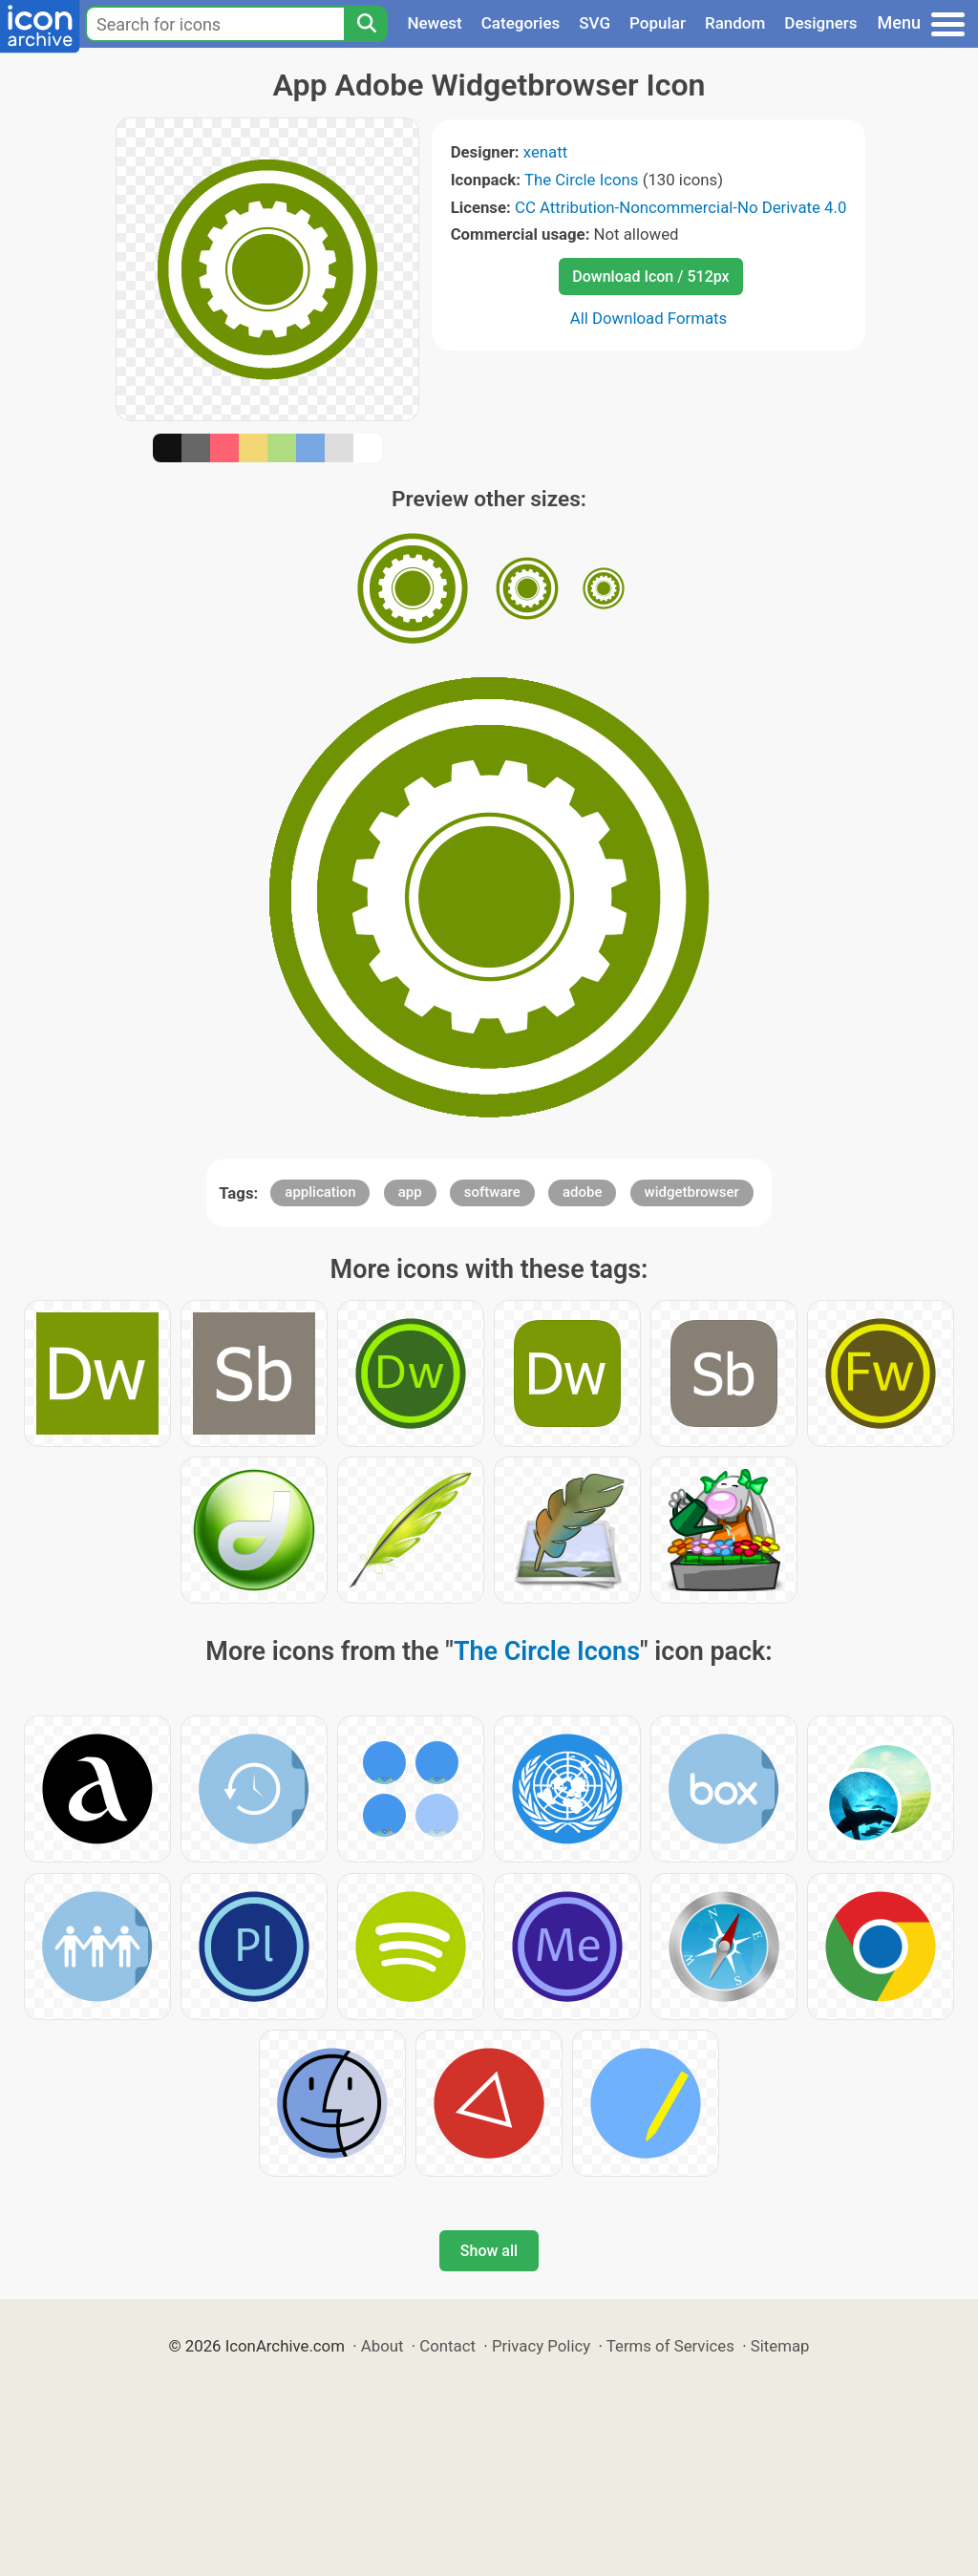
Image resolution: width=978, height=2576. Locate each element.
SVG (594, 22)
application (320, 1192)
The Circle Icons (581, 179)
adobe (583, 1192)
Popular (657, 22)
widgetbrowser (692, 1192)
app (410, 1192)
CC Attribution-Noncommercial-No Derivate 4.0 (680, 207)
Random (735, 22)
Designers (820, 22)
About (382, 2345)
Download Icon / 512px (650, 276)
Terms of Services (670, 2345)
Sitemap (780, 2345)
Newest (434, 22)
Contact (447, 2345)
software (492, 1192)
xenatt (545, 151)
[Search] (366, 24)
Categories (521, 22)
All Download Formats (649, 318)
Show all (489, 2251)
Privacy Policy (541, 2345)
